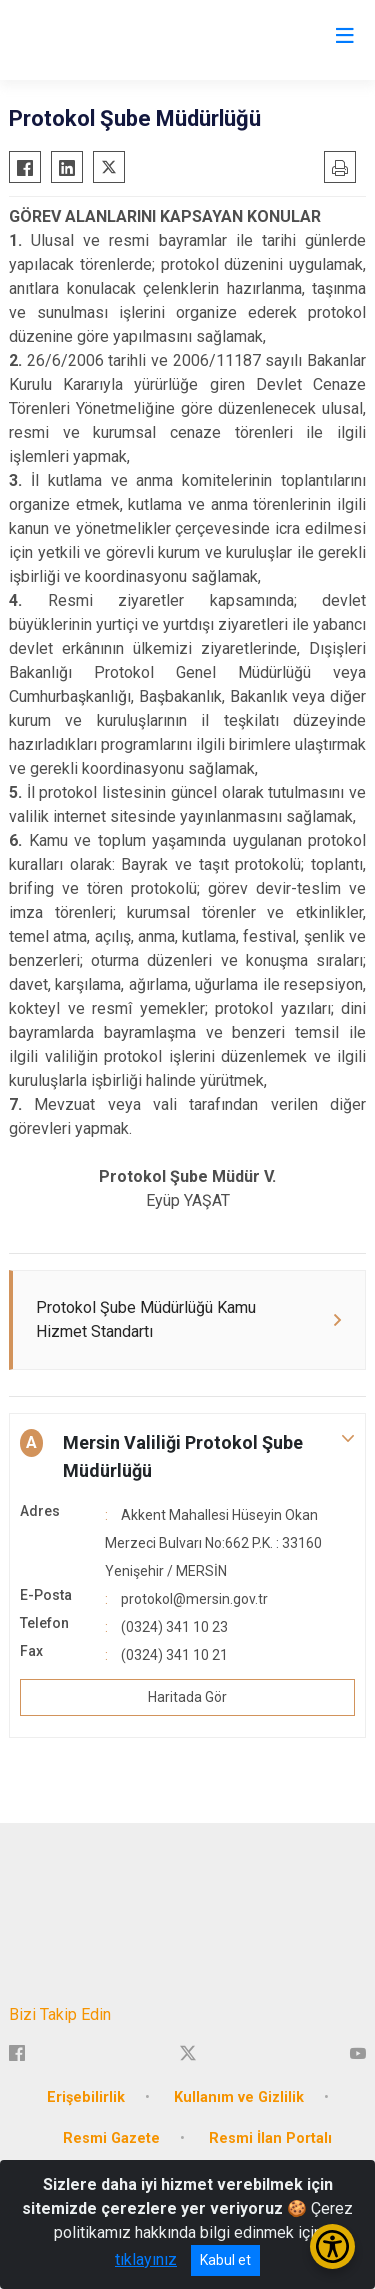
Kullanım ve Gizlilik (239, 2097)
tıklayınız (146, 2259)
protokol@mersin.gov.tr (194, 1599)
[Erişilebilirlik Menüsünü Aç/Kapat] (332, 2246)
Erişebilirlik (86, 2097)
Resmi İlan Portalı (270, 2138)
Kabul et (225, 2260)
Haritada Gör (187, 1697)
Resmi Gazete (111, 2138)
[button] (187, 1457)
